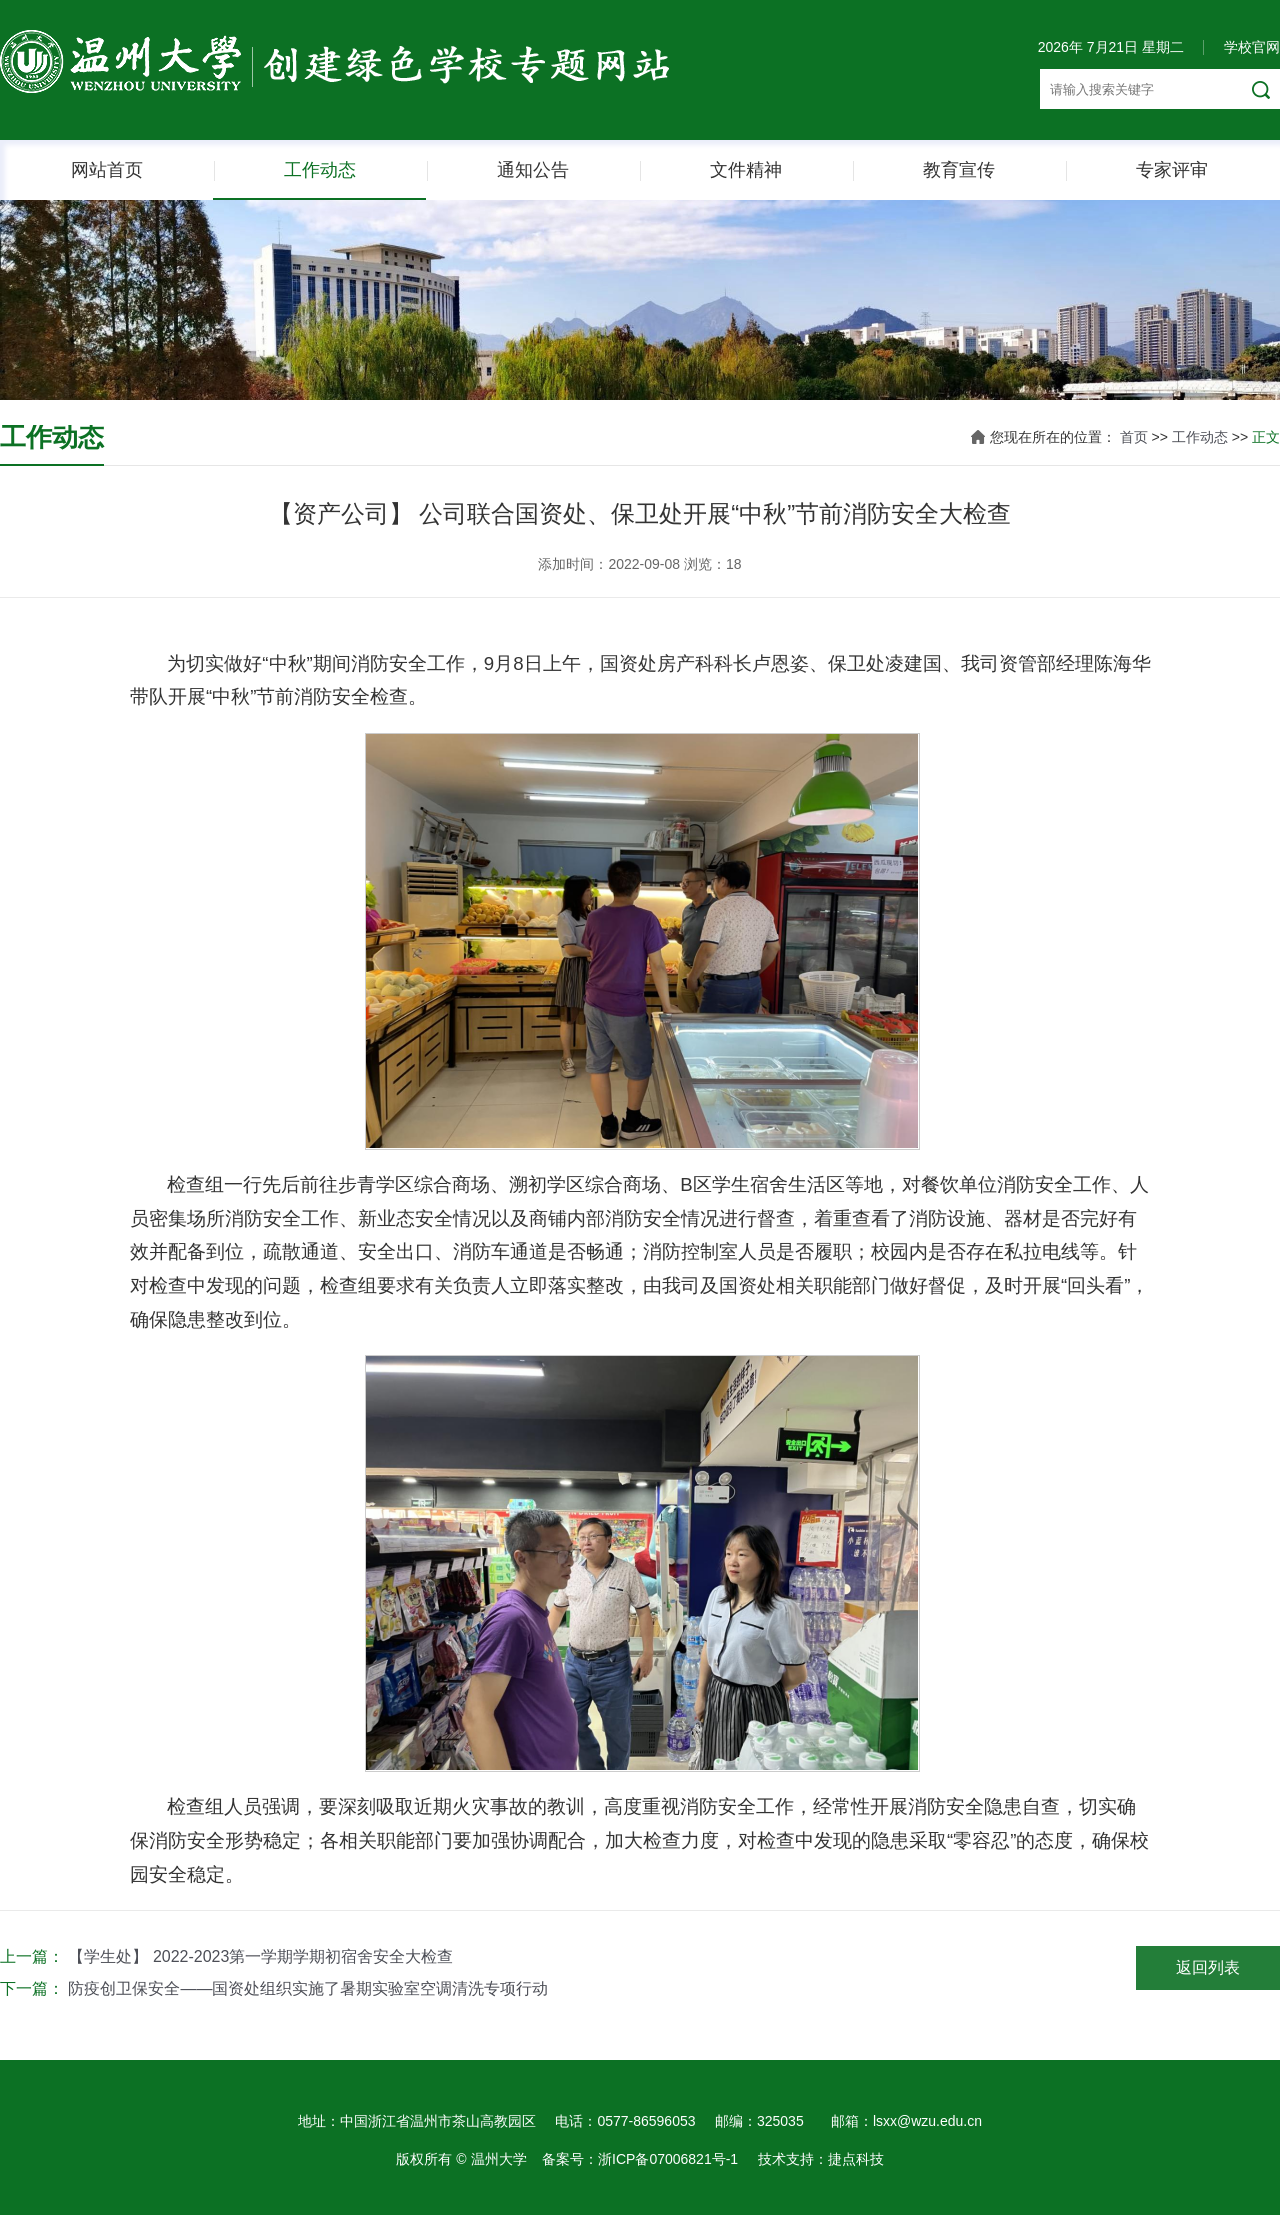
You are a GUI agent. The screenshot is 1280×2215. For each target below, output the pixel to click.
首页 (1134, 437)
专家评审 (1172, 170)
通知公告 (533, 170)
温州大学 (499, 2159)
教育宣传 (959, 170)
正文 (1266, 437)
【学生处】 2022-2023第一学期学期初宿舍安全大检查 (260, 1956)
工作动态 (320, 170)
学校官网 (1252, 47)
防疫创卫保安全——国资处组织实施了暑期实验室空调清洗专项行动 (308, 1988)
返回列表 (1208, 1967)
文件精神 (746, 170)
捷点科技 (856, 2159)
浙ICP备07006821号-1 (668, 2159)
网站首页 (107, 170)
